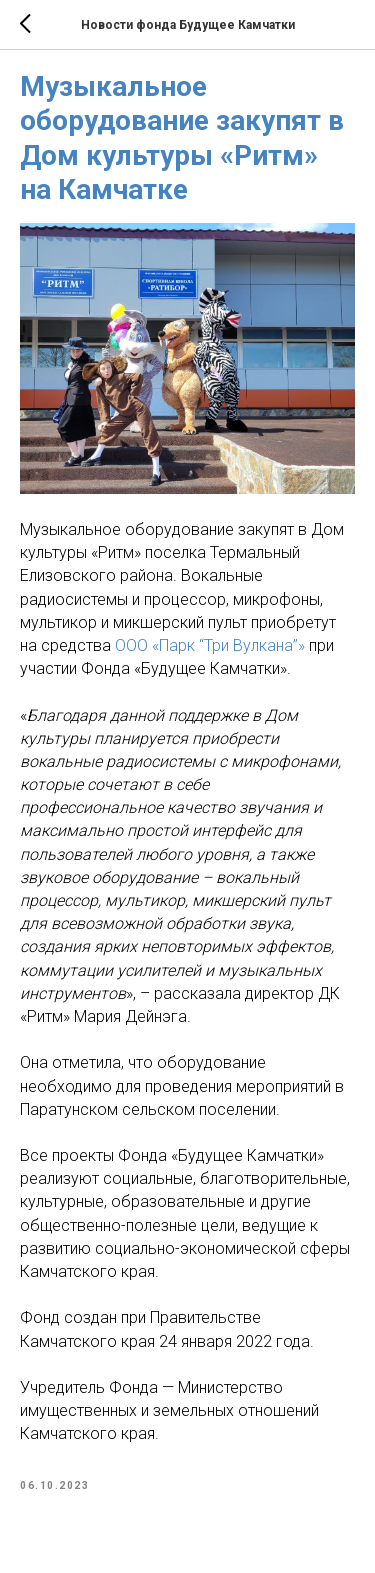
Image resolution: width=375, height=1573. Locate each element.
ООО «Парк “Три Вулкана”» (210, 645)
